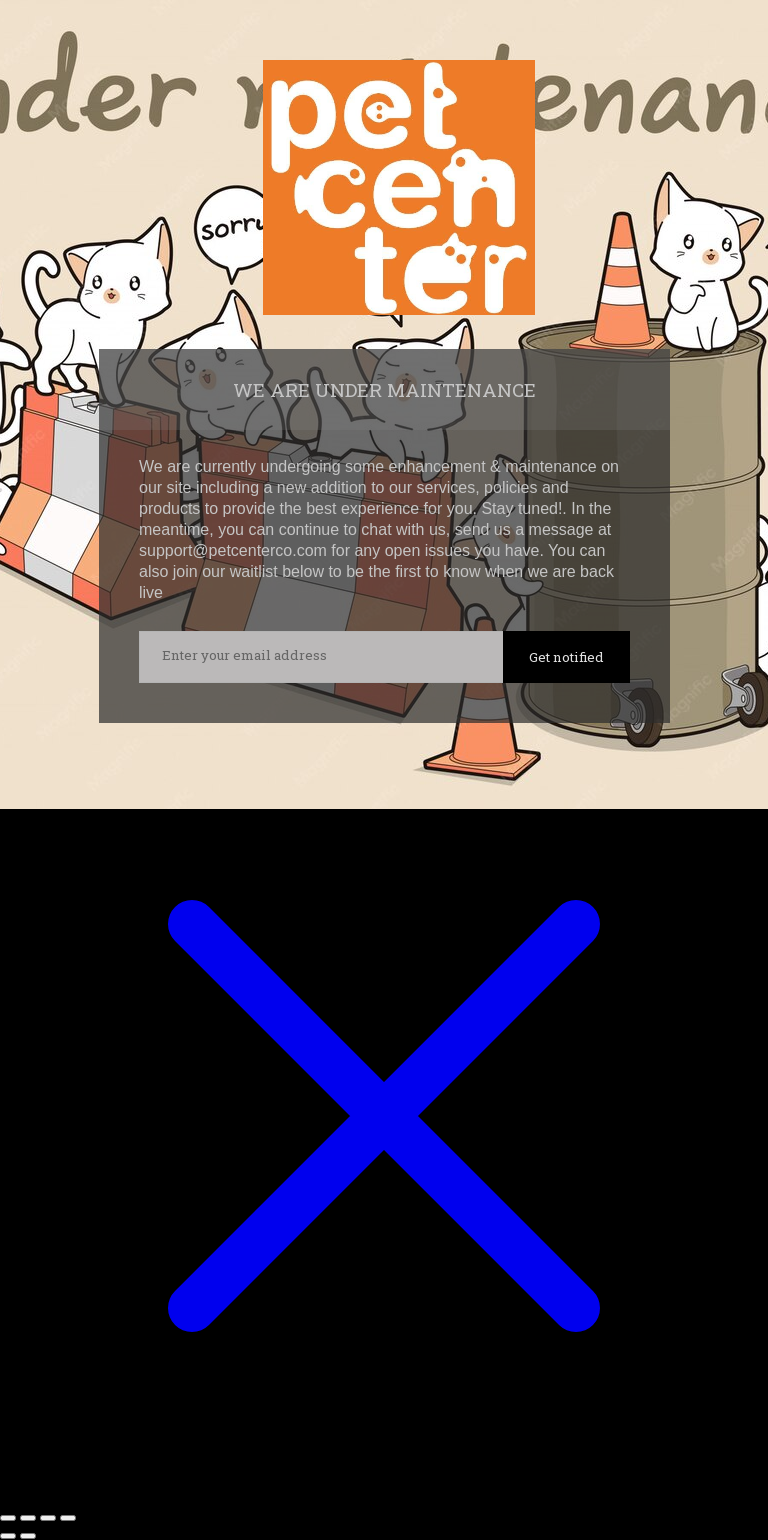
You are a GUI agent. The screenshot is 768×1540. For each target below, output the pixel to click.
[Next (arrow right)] (28, 1536)
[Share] (48, 1518)
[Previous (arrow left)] (8, 1536)
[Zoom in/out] (8, 1518)
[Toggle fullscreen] (28, 1518)
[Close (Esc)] (68, 1518)
